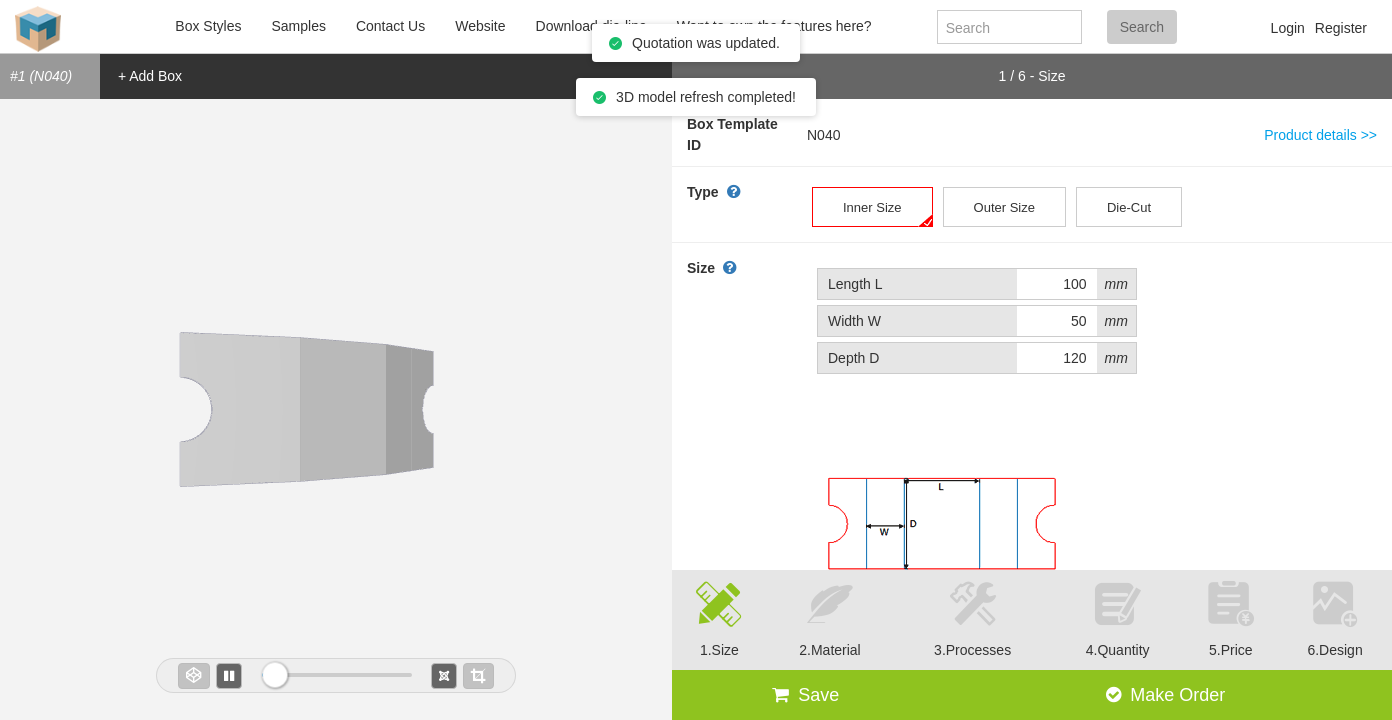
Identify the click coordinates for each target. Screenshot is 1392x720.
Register (1341, 28)
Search (1142, 27)
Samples (298, 26)
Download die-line (591, 26)
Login (1288, 28)
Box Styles (208, 26)
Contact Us (390, 26)
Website (480, 26)
